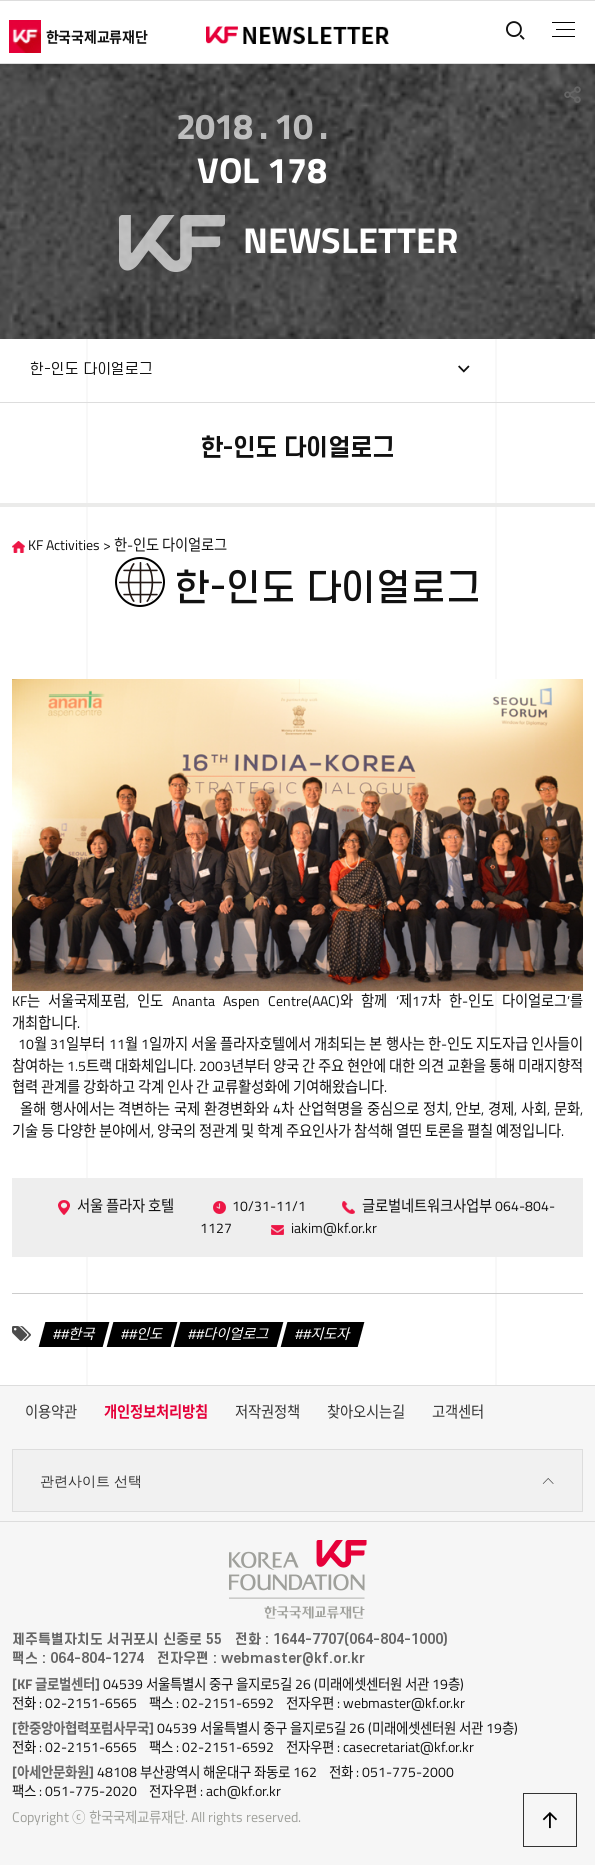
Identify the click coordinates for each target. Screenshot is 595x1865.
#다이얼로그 (232, 1334)
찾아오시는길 (366, 1412)
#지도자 (326, 1334)
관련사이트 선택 (297, 1481)
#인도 (146, 1334)
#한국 (78, 1334)
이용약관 (51, 1412)
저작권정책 (267, 1412)
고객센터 (458, 1412)
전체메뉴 (563, 30)
